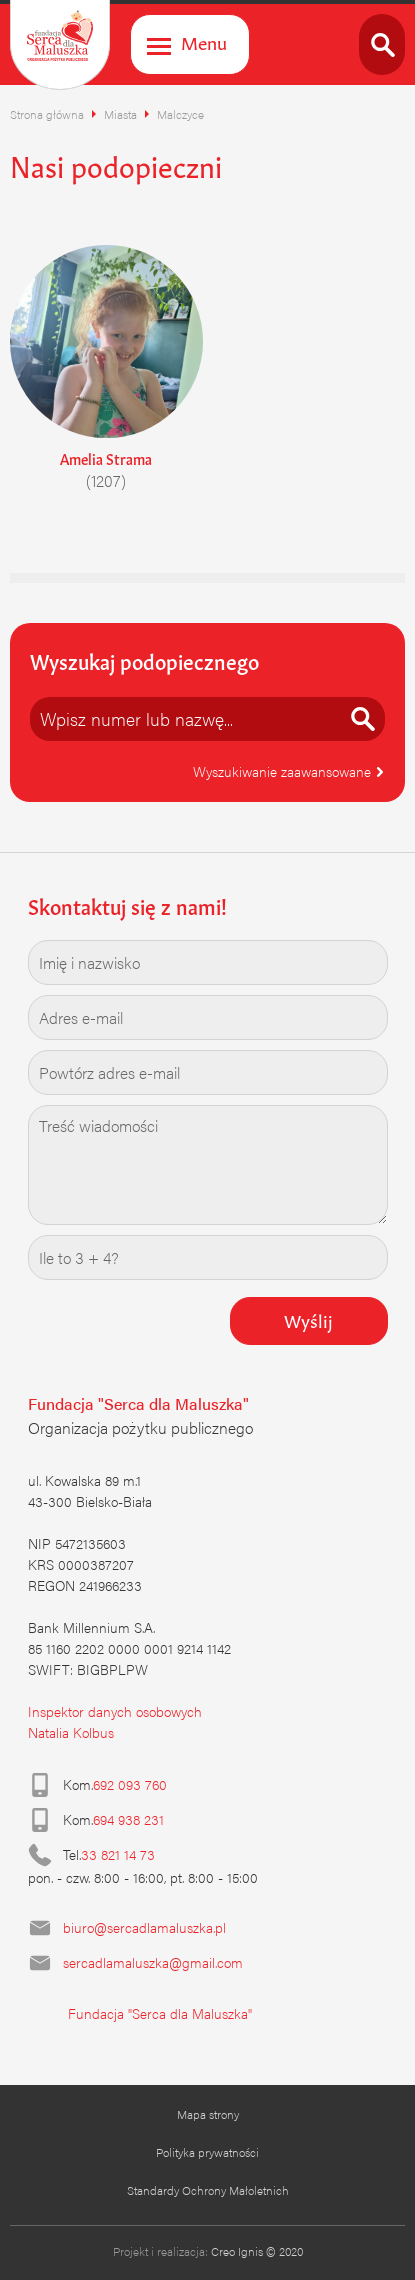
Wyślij (308, 1319)
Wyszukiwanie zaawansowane (289, 771)
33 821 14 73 (118, 1854)
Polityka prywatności (207, 2152)
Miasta (120, 114)
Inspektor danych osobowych (115, 1711)
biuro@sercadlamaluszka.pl (144, 1927)
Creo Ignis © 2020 (257, 2251)
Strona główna (47, 114)
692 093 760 (130, 1784)
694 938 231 (128, 1819)
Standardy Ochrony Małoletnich (208, 2190)
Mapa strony (208, 2114)
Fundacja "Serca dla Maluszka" (160, 2013)
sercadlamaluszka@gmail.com (153, 1962)
